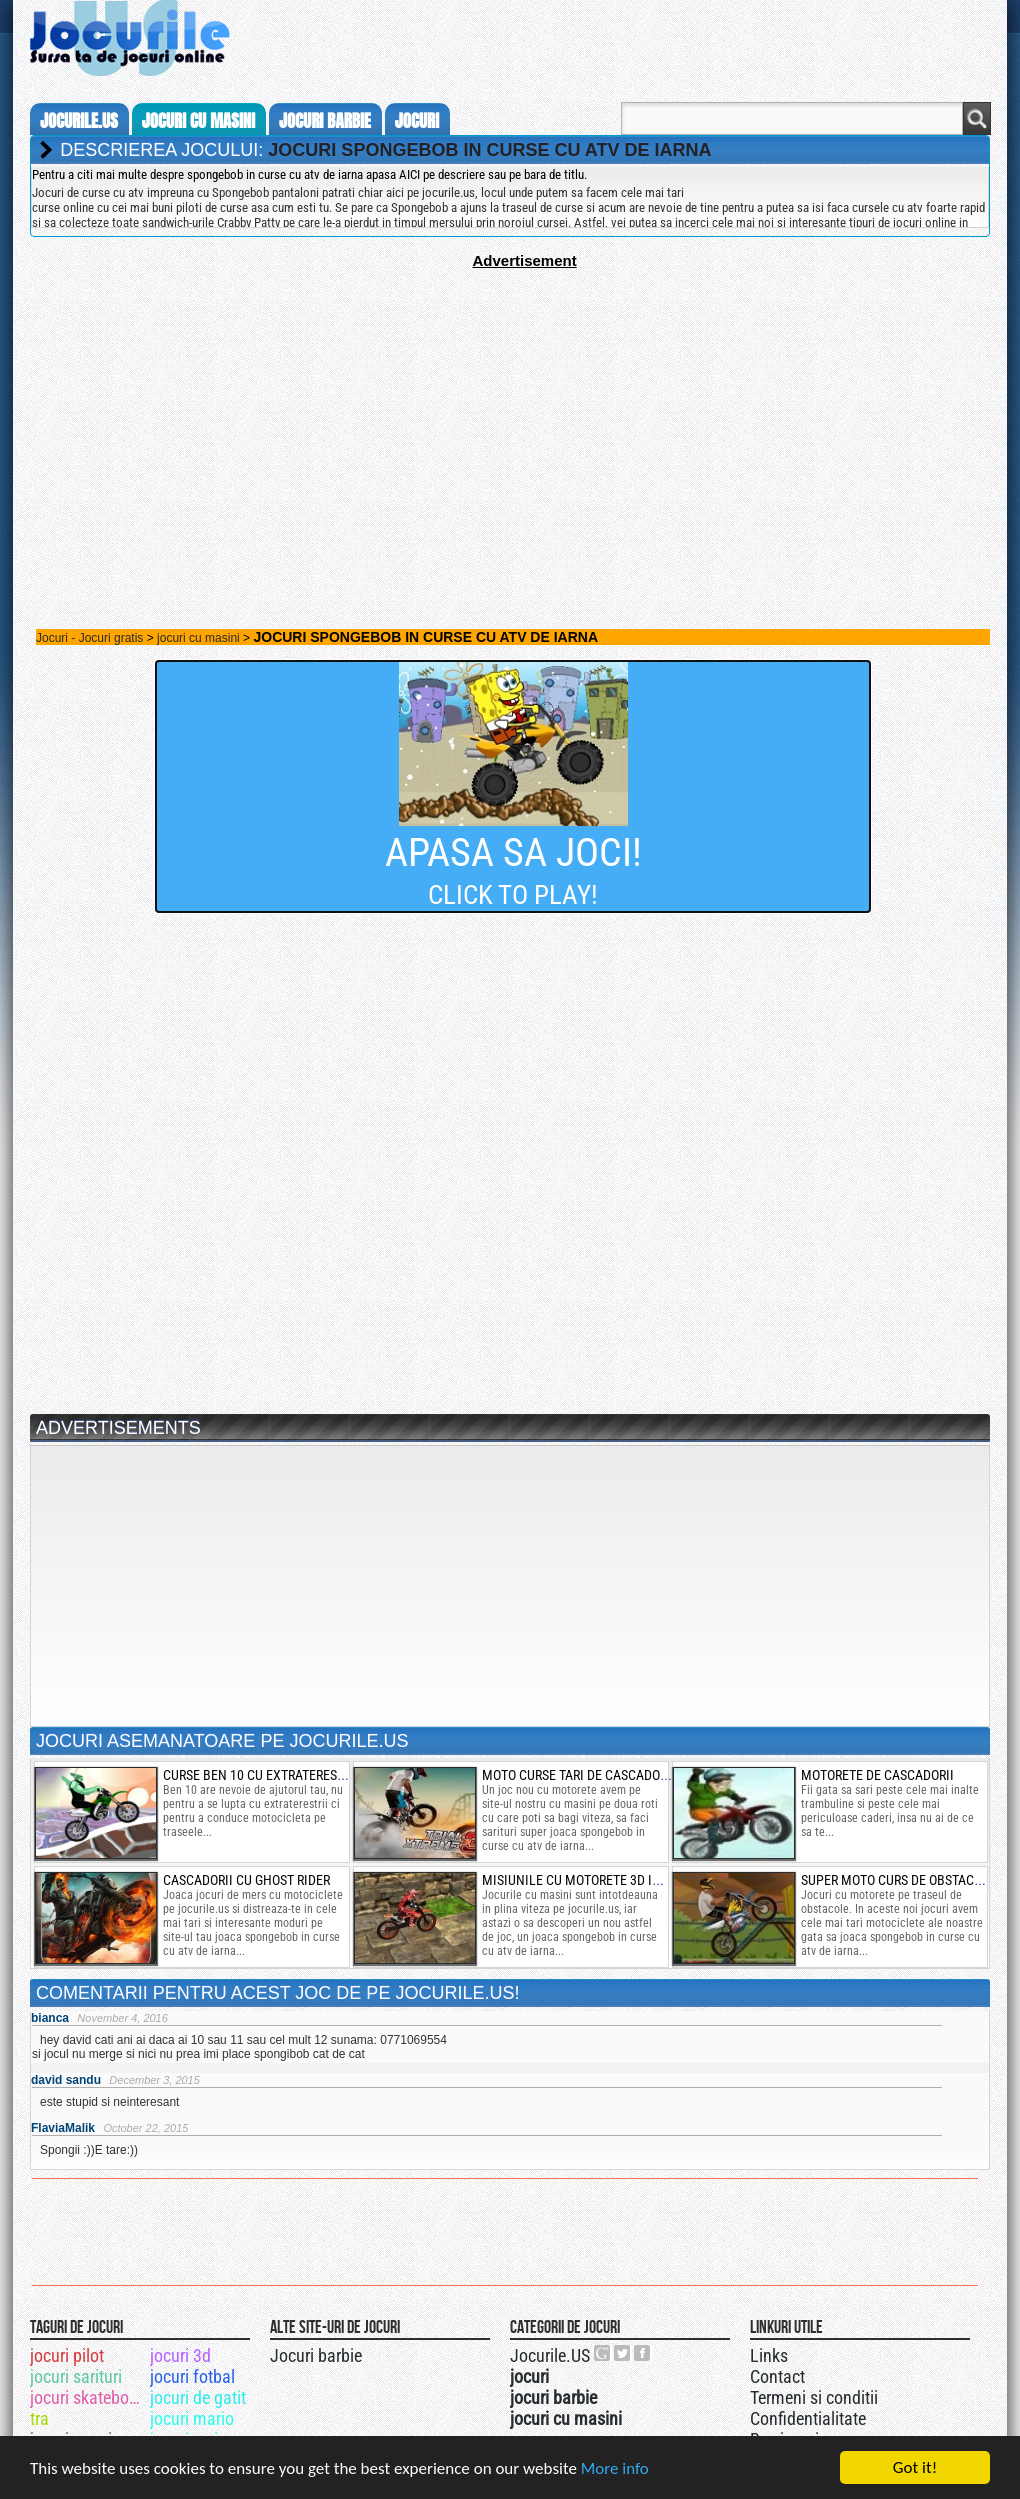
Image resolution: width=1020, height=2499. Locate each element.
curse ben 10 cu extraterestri (259, 1775)
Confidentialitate (808, 2418)
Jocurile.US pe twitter (623, 2353)
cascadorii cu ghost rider (246, 1880)
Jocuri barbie (316, 2355)
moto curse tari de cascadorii (578, 1775)
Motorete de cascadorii (877, 1775)
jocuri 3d (180, 2355)
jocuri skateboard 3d (88, 2397)
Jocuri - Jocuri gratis (89, 638)
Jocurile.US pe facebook (643, 2353)
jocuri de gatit (198, 2397)
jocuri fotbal (192, 2376)
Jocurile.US (550, 2355)
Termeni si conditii (814, 2397)
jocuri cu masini (198, 121)
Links (769, 2355)
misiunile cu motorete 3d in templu (597, 1880)
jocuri (417, 121)
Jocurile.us (79, 121)
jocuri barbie (325, 121)
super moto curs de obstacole (898, 1880)
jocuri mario (192, 2418)
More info (615, 2469)
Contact (777, 2376)
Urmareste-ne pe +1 (603, 2353)
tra (39, 2418)
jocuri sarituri (76, 2376)
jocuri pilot (67, 2355)
